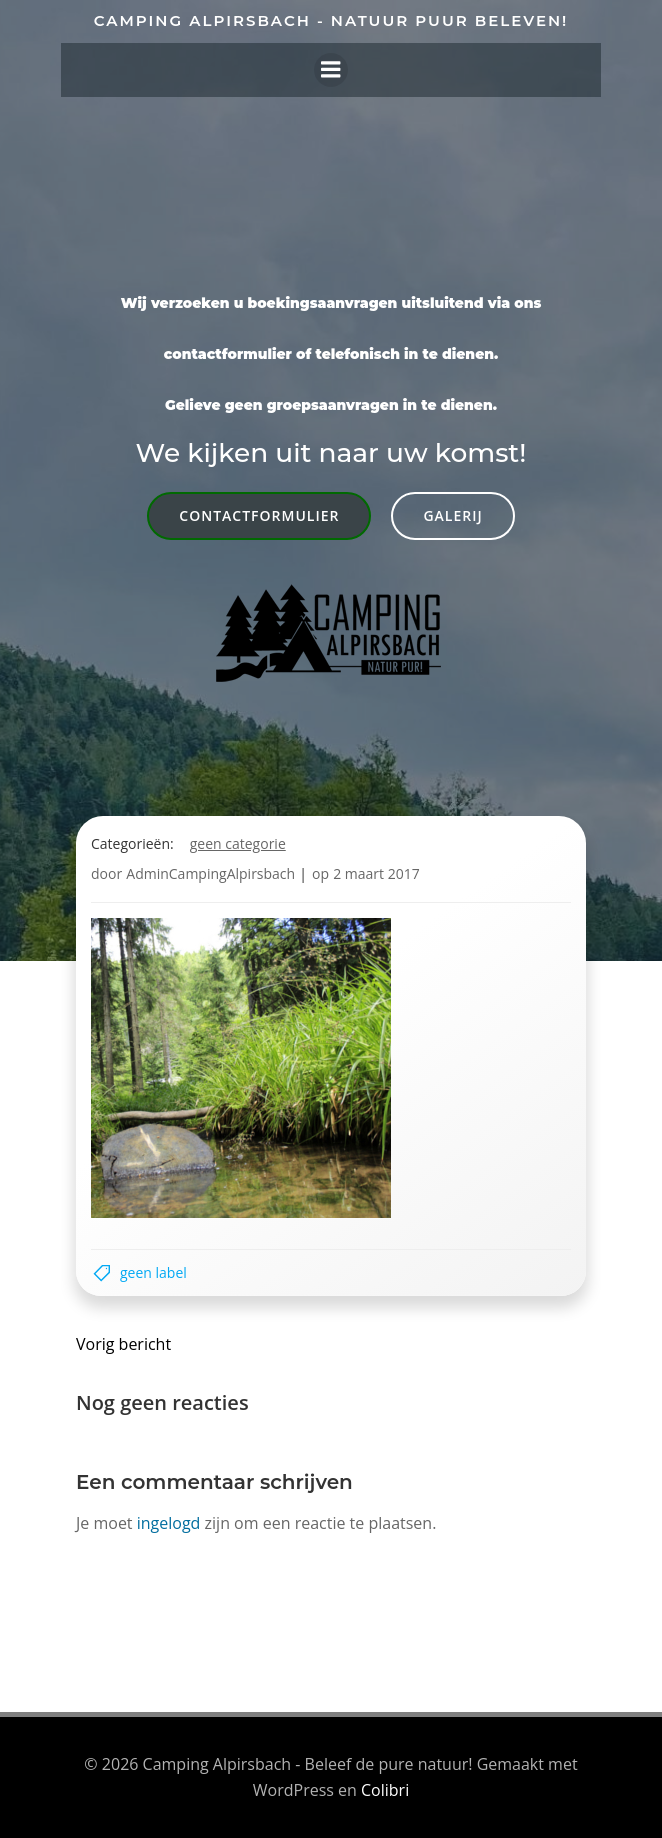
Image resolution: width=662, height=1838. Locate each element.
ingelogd (169, 1523)
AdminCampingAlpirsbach (210, 873)
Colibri (385, 1790)
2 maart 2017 (376, 873)
